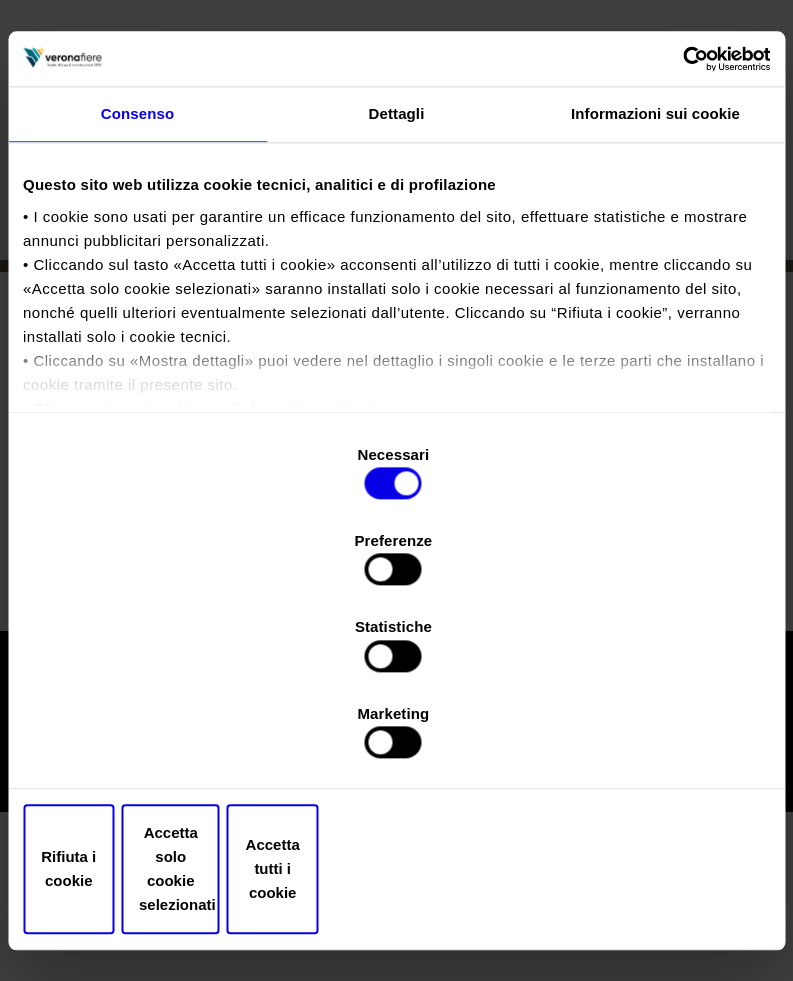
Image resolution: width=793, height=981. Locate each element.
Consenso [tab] (137, 271)
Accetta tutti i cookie (648, 739)
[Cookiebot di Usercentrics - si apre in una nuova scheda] (682, 214)
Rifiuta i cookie (145, 739)
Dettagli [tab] (397, 271)
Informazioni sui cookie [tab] (655, 271)
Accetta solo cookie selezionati (396, 739)
